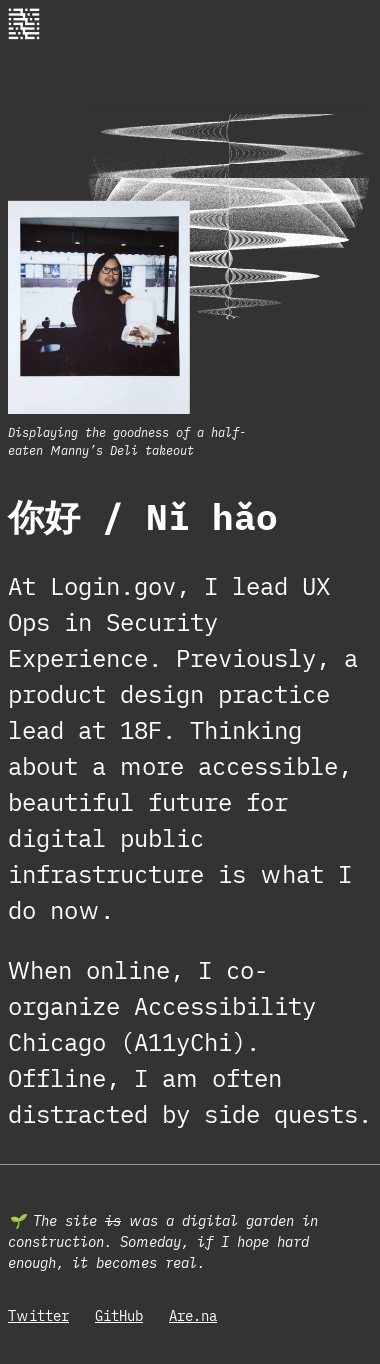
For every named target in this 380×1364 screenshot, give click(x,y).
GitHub (119, 1316)
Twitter (38, 1316)
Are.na (193, 1316)
